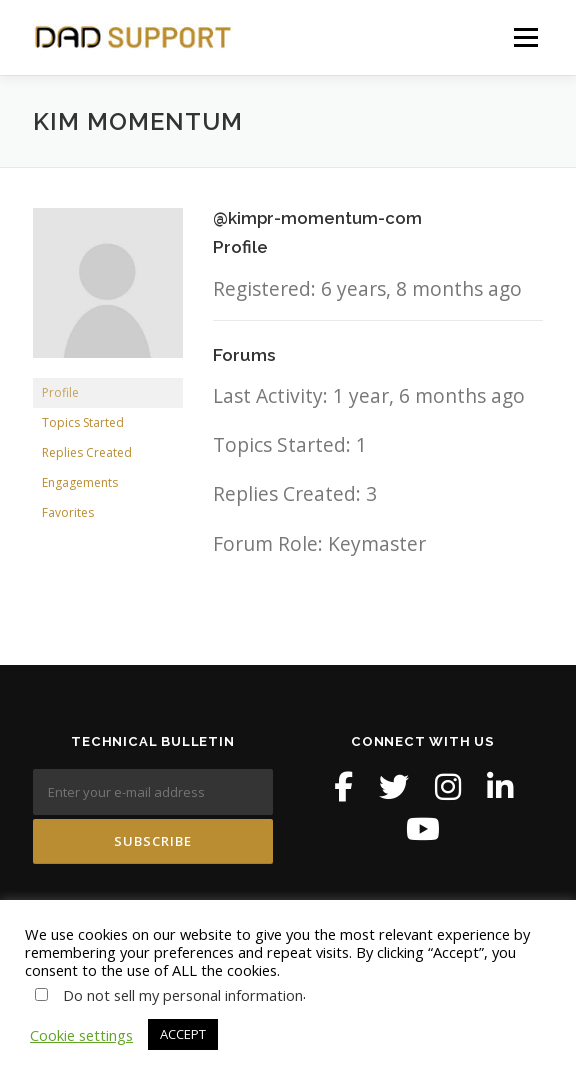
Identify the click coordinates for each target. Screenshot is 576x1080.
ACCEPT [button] (183, 1034)
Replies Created (87, 452)
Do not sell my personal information (183, 995)
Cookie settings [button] (81, 1035)
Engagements (80, 482)
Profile (60, 392)
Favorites (68, 512)
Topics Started (83, 422)
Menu (525, 37)
